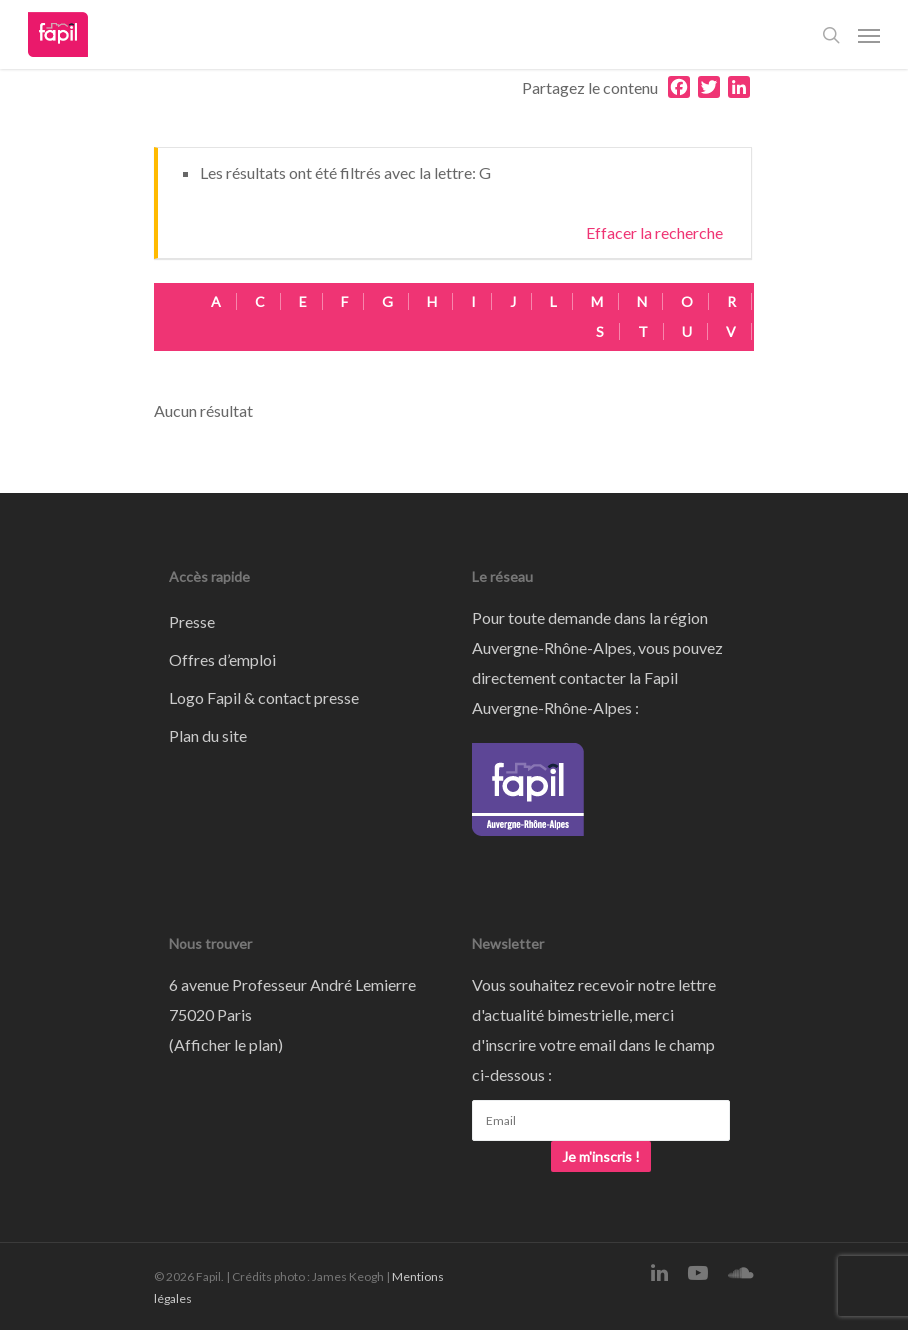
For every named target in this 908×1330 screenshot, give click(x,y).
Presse (192, 621)
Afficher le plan (226, 1044)
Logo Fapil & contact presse (264, 697)
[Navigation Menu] (869, 35)
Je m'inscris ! (601, 1156)
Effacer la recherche (654, 232)
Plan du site (208, 735)
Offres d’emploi (222, 659)
